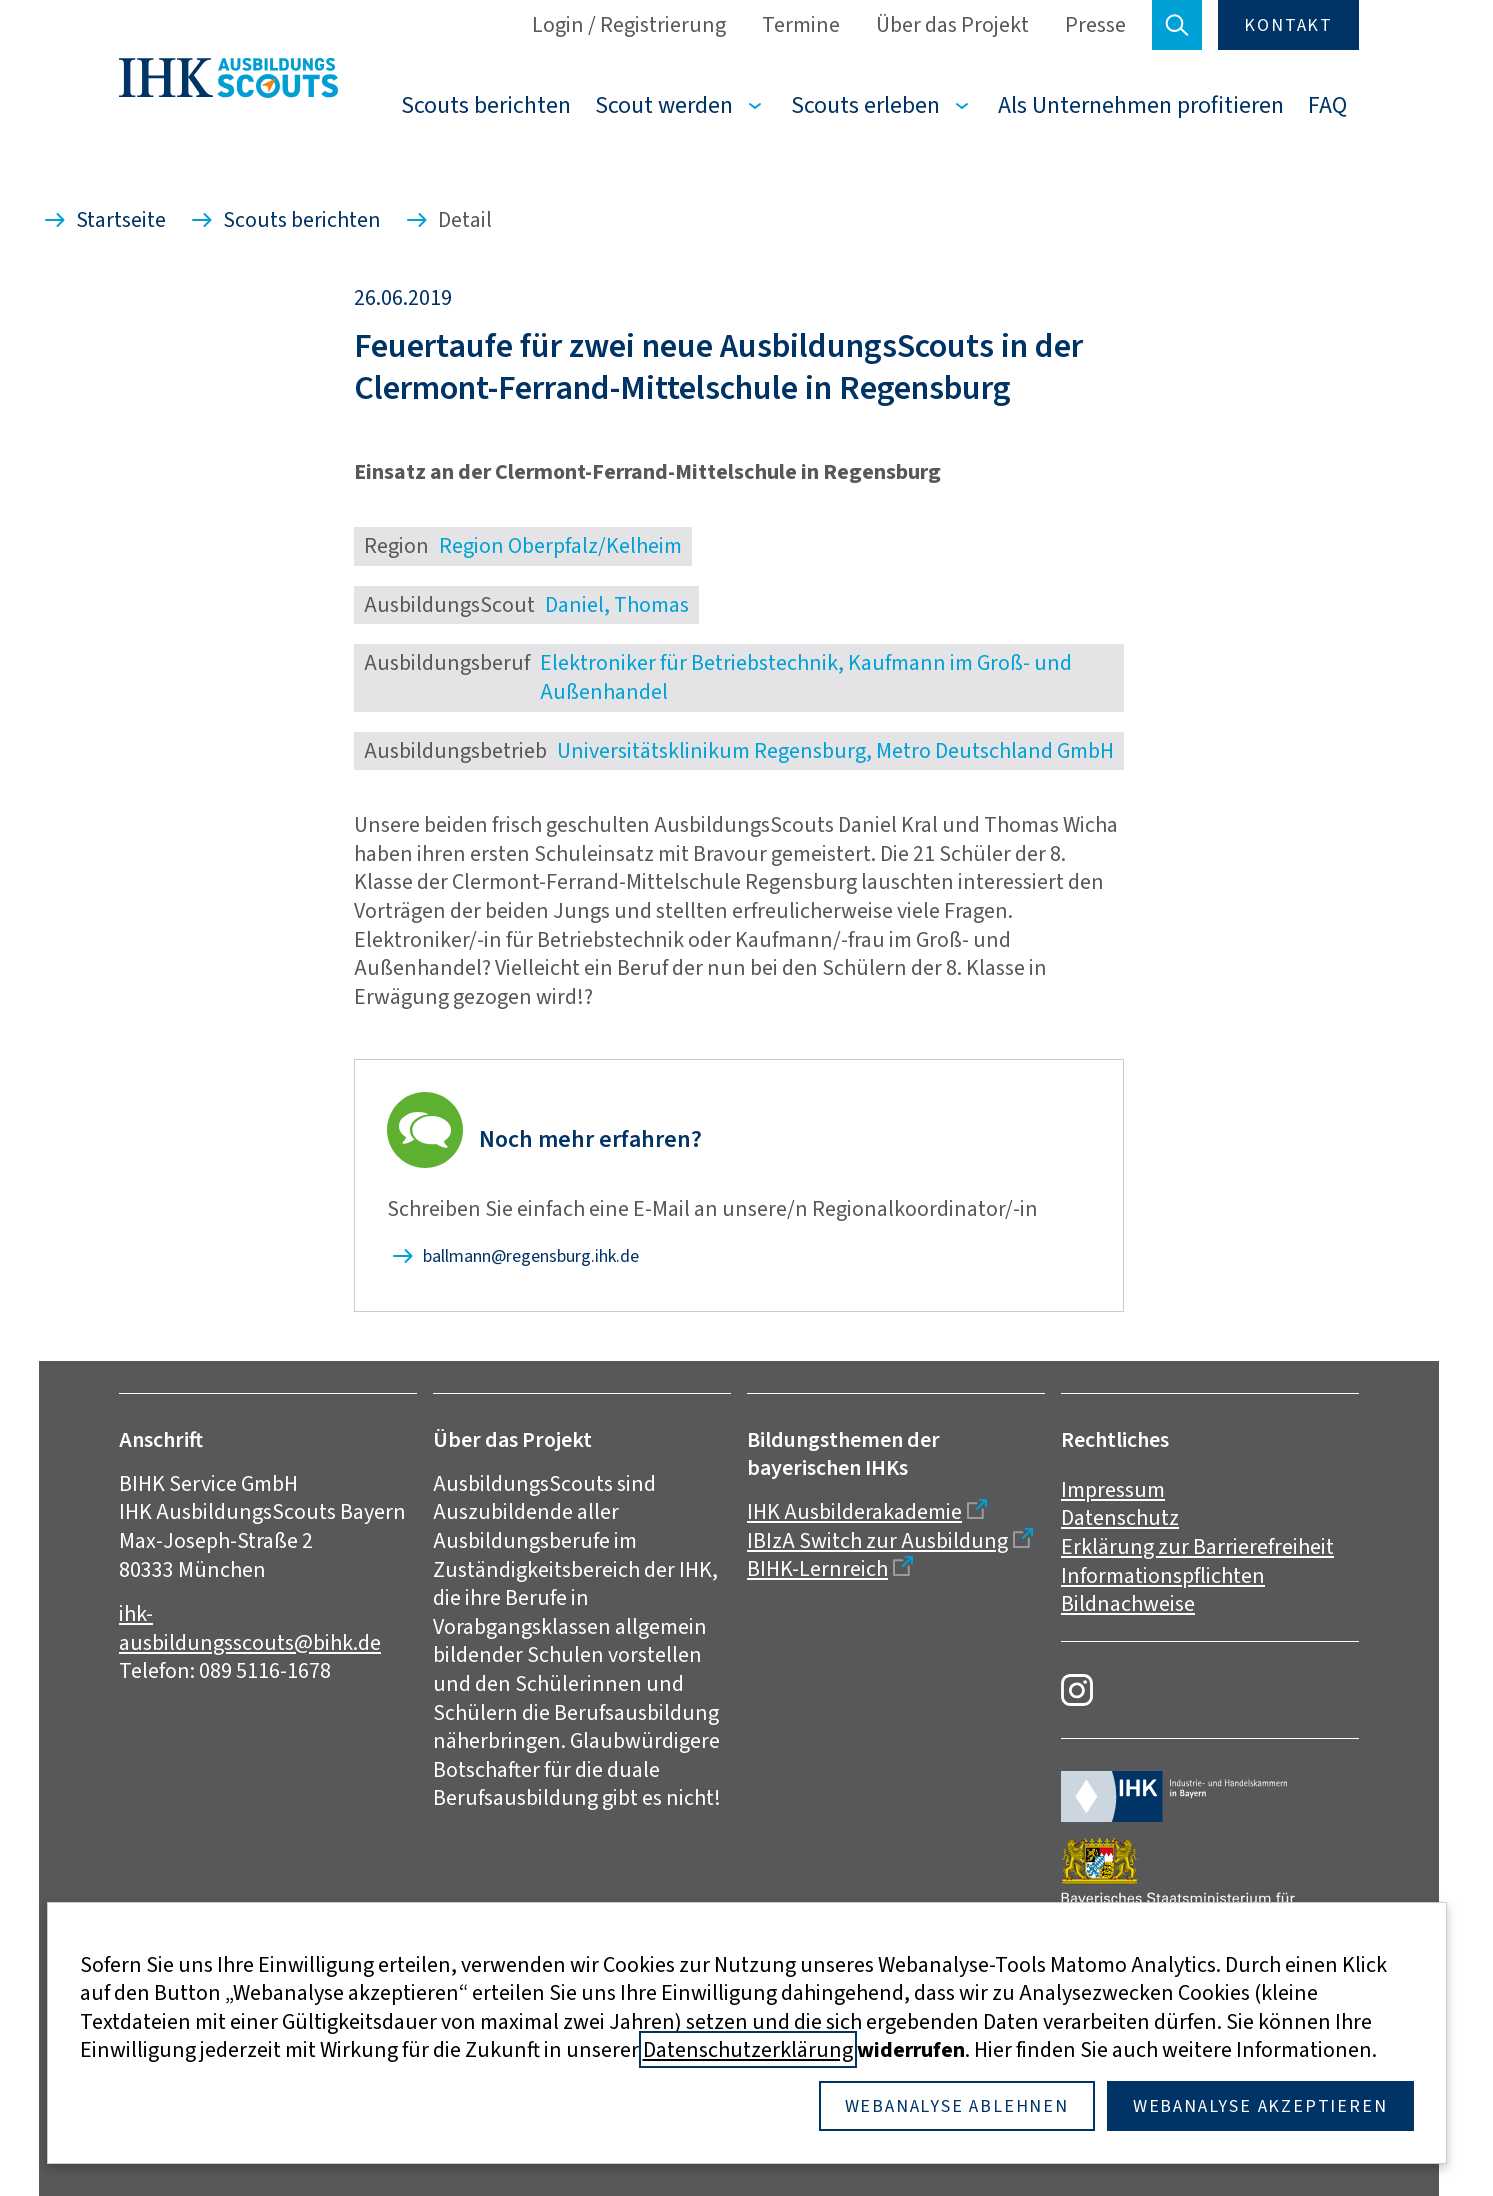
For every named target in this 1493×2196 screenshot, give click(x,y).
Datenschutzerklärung (748, 2049)
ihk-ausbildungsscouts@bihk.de (250, 1628)
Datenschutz (1120, 1517)
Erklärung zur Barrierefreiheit (1197, 1546)
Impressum (1113, 1489)
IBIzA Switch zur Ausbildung (877, 1540)
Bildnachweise (1128, 1603)
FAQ (1327, 105)
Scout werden (664, 105)
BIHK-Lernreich (817, 1568)
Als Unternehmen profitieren (1141, 105)
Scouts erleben (865, 105)
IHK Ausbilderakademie (854, 1511)
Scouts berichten (486, 105)
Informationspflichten (1163, 1575)
